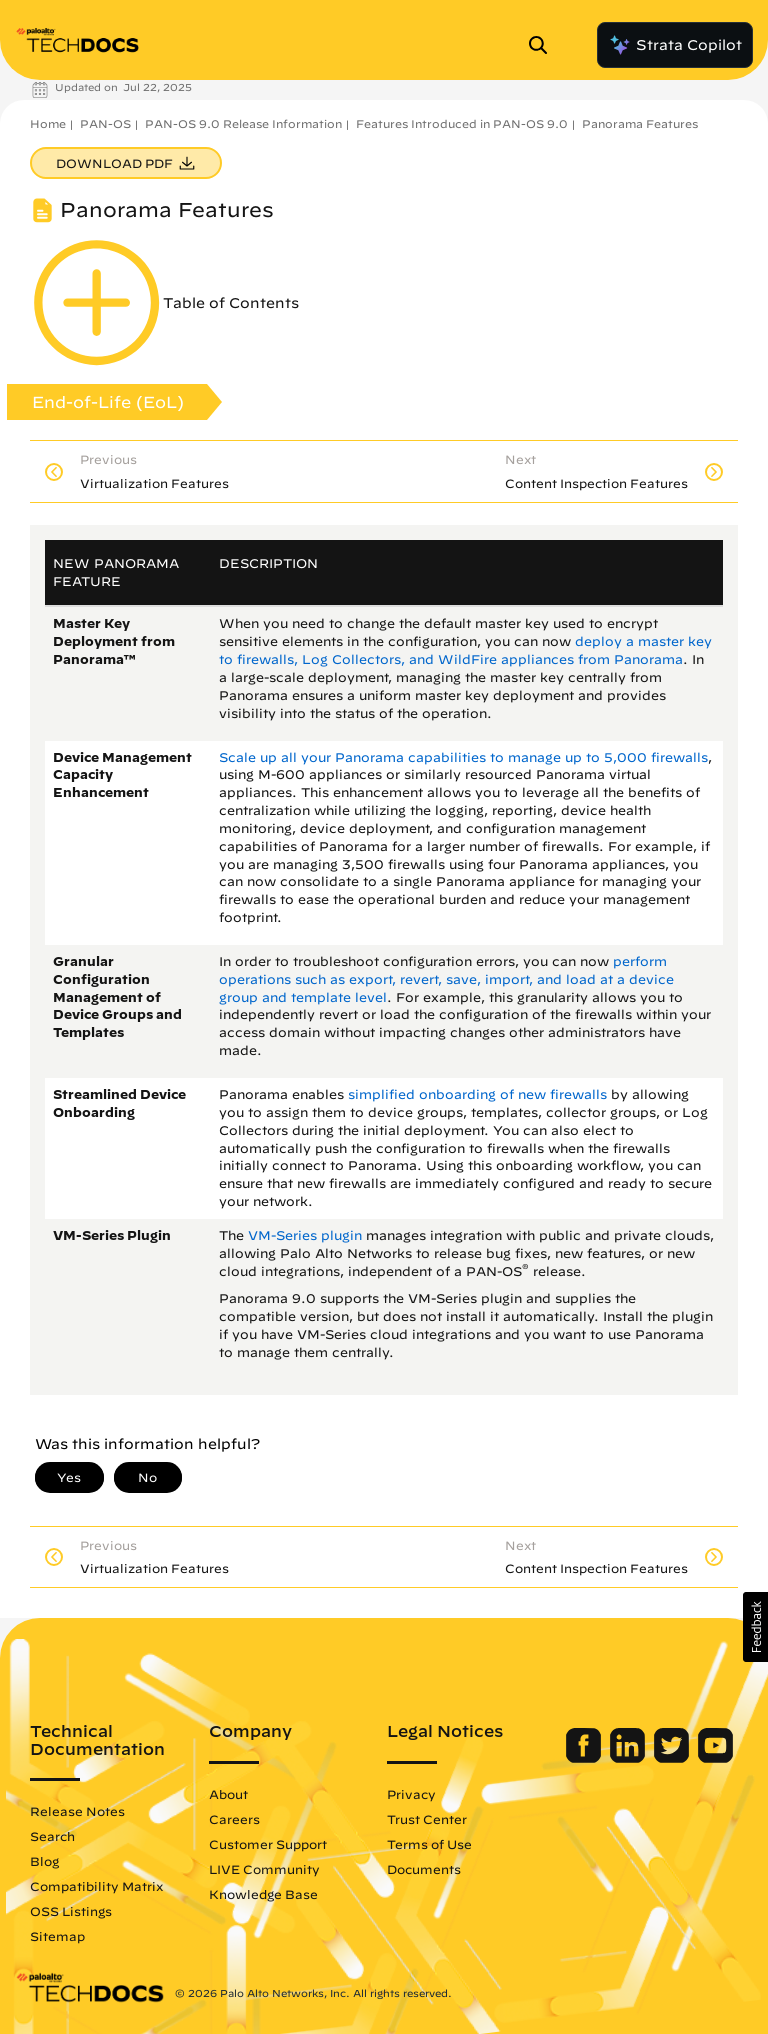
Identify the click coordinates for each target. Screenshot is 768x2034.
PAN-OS (105, 123)
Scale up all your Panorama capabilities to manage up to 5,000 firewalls (463, 757)
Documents (424, 1869)
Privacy (411, 1794)
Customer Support (268, 1844)
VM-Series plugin (305, 1235)
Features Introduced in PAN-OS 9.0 (462, 123)
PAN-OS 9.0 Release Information (243, 123)
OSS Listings (71, 1911)
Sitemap (57, 1936)
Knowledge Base (263, 1894)
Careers (234, 1819)
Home (48, 123)
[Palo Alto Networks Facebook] (585, 1758)
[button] (755, 1627)
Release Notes (77, 1811)
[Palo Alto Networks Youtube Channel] (715, 1758)
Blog (44, 1861)
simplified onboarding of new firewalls (477, 1094)
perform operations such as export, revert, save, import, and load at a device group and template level (446, 979)
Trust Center (427, 1819)
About (228, 1794)
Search (52, 1836)
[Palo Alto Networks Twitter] (673, 1758)
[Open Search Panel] (544, 45)
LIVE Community (264, 1869)
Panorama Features (640, 123)
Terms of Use (429, 1844)
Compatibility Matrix (96, 1886)
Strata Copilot (675, 45)
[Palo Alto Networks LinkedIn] (629, 1758)
